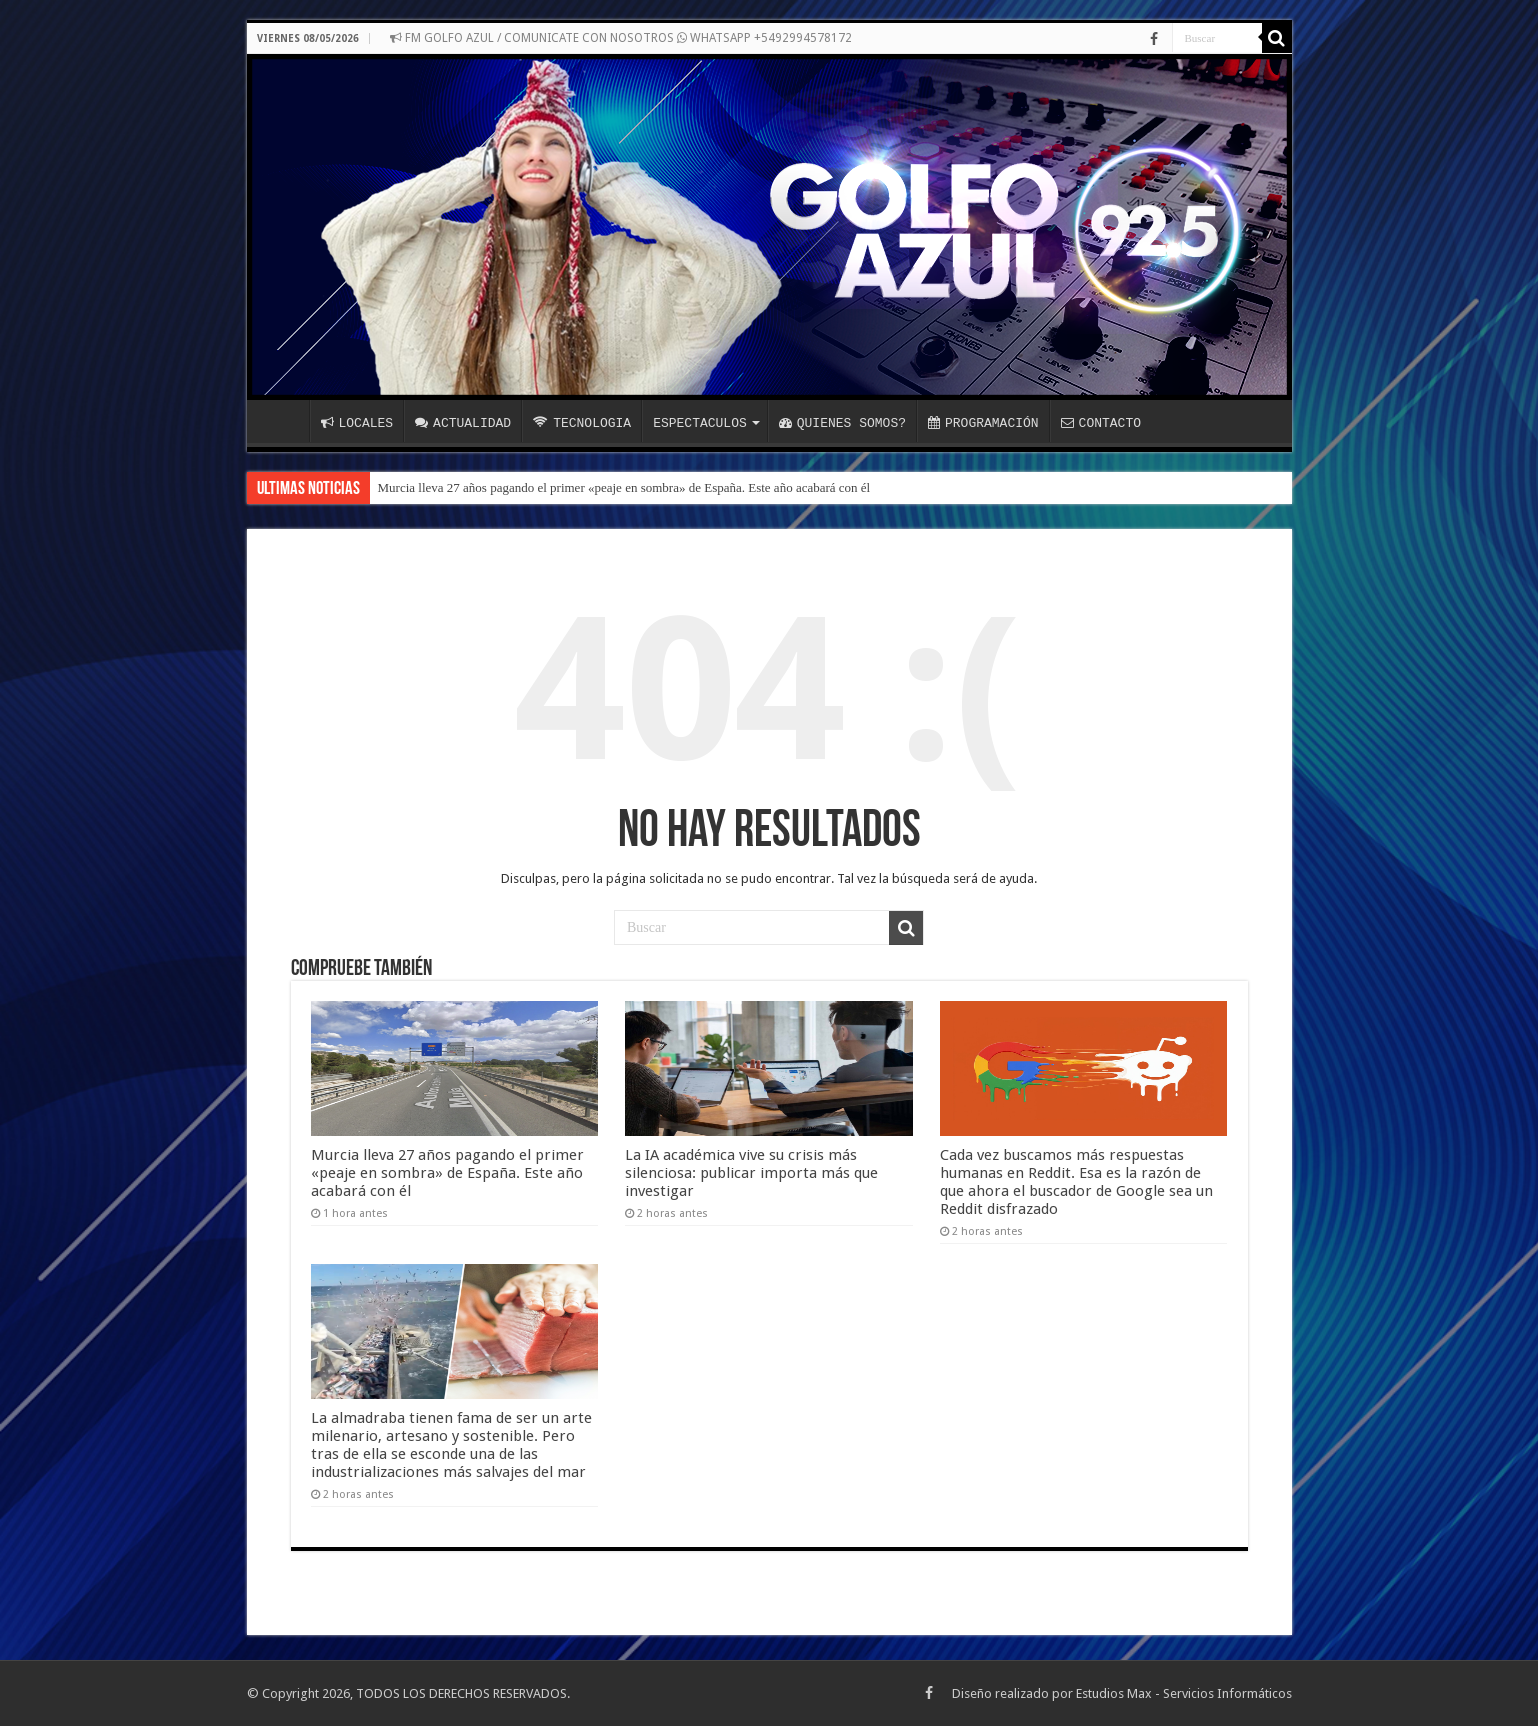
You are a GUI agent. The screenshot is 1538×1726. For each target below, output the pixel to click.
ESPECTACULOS (700, 423)
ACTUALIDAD (463, 423)
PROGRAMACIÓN (983, 423)
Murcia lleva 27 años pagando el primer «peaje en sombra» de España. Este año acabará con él (624, 487)
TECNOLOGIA (582, 423)
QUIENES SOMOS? (842, 423)
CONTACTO (1101, 423)
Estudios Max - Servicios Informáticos (1184, 1693)
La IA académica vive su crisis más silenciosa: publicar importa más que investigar (751, 1173)
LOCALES (357, 423)
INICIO (283, 421)
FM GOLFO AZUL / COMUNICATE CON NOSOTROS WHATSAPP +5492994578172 (621, 38)
